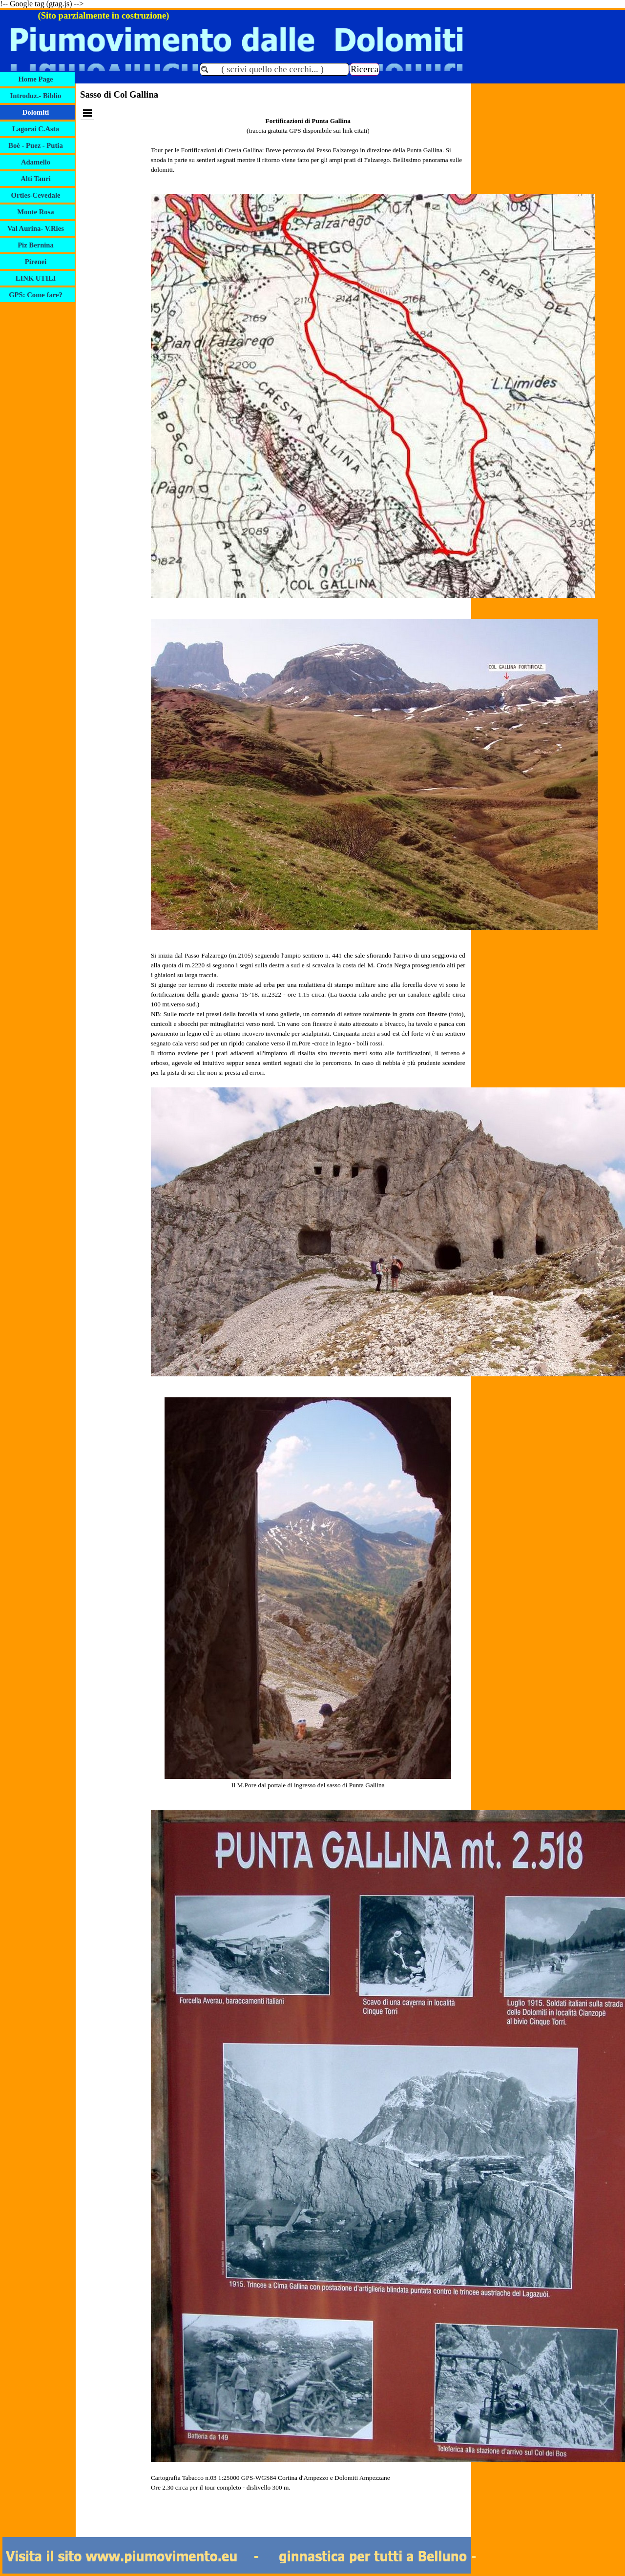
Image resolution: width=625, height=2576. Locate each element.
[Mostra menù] (87, 113)
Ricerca (364, 69)
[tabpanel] (308, 1319)
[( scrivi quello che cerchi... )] (274, 69)
